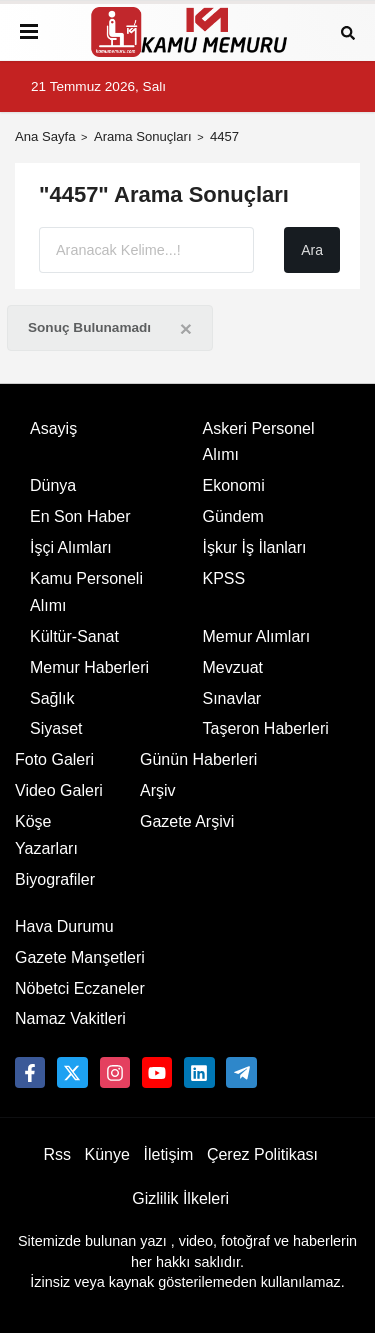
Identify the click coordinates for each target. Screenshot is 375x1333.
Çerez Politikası (262, 1154)
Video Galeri (59, 790)
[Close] (186, 328)
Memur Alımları (257, 636)
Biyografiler (55, 879)
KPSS (224, 578)
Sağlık (52, 698)
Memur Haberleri (89, 667)
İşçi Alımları (71, 547)
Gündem (233, 516)
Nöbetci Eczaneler (80, 988)
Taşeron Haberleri (266, 728)
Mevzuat (233, 667)
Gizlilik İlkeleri (180, 1198)
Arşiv (158, 790)
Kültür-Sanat (74, 636)
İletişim (169, 1154)
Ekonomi (234, 485)
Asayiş (53, 428)
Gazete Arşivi (187, 821)
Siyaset (56, 728)
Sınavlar (232, 698)
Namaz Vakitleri (70, 1018)
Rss (57, 1154)
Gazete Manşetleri (80, 957)
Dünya (53, 485)
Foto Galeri (54, 759)
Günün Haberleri (198, 759)
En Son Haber (80, 516)
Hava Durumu (64, 926)
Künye (107, 1154)
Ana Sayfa (45, 136)
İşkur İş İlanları (255, 547)
